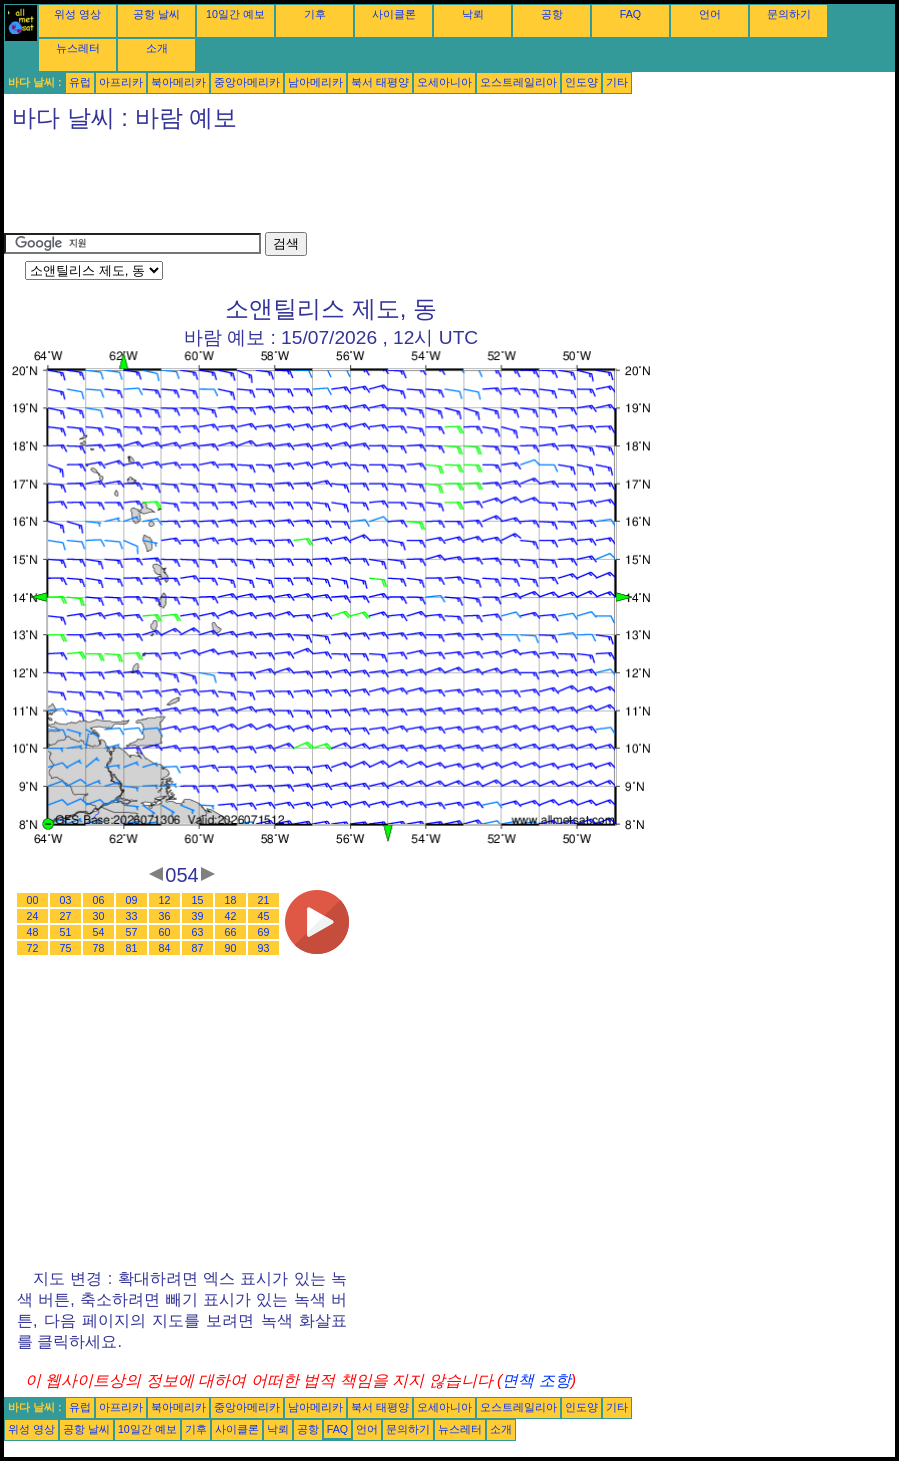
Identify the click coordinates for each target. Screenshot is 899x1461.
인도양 (581, 82)
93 (264, 948)
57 (132, 932)
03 (66, 900)
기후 (315, 14)
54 (99, 932)
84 (165, 948)
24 (33, 916)
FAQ (630, 14)
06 (99, 900)
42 (231, 916)
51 (66, 932)
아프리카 (121, 82)
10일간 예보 (235, 14)
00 (33, 900)
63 (198, 932)
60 (165, 932)
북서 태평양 (380, 82)
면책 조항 (536, 1380)
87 (198, 948)
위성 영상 (77, 14)
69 (264, 932)
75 (66, 948)
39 (198, 916)
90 (231, 948)
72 (33, 948)
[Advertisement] (368, 187)
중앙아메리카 (247, 82)
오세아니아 (444, 82)
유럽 (80, 82)
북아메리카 (178, 82)
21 (264, 900)
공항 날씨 (156, 14)
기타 (617, 82)
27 (66, 916)
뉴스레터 (78, 48)
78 (99, 948)
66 (231, 932)
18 (231, 900)
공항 (552, 14)
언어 (710, 14)
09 (132, 900)
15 (198, 900)
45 (264, 916)
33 (132, 916)
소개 (157, 48)
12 (165, 900)
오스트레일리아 (518, 82)
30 (99, 916)
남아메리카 (315, 82)
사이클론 (394, 14)
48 (33, 932)
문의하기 (789, 14)
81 (132, 948)
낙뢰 (473, 14)
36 (165, 916)
